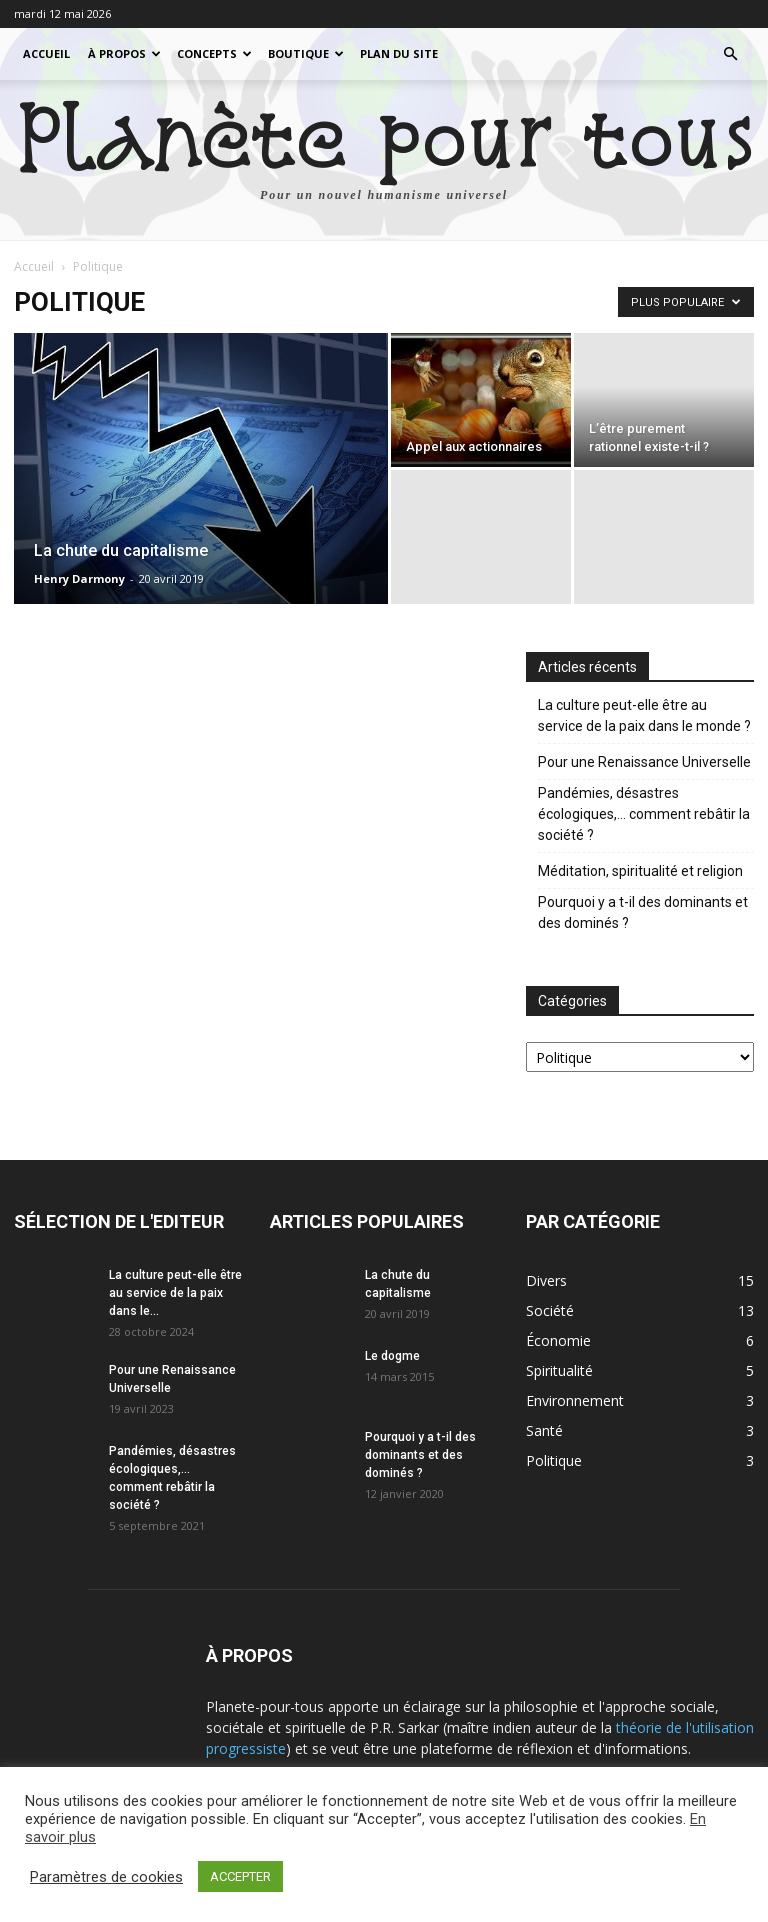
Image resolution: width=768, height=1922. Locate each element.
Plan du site (399, 53)
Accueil (46, 53)
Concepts (214, 53)
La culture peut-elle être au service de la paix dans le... (175, 1293)
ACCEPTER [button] (240, 1876)
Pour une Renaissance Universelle (644, 762)
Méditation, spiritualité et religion (640, 871)
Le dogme (392, 1356)
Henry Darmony (79, 578)
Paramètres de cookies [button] (106, 1877)
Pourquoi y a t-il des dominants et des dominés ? (643, 912)
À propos (124, 53)
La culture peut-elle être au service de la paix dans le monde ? (644, 715)
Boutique (306, 53)
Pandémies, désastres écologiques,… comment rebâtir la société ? (644, 814)
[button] (730, 54)
